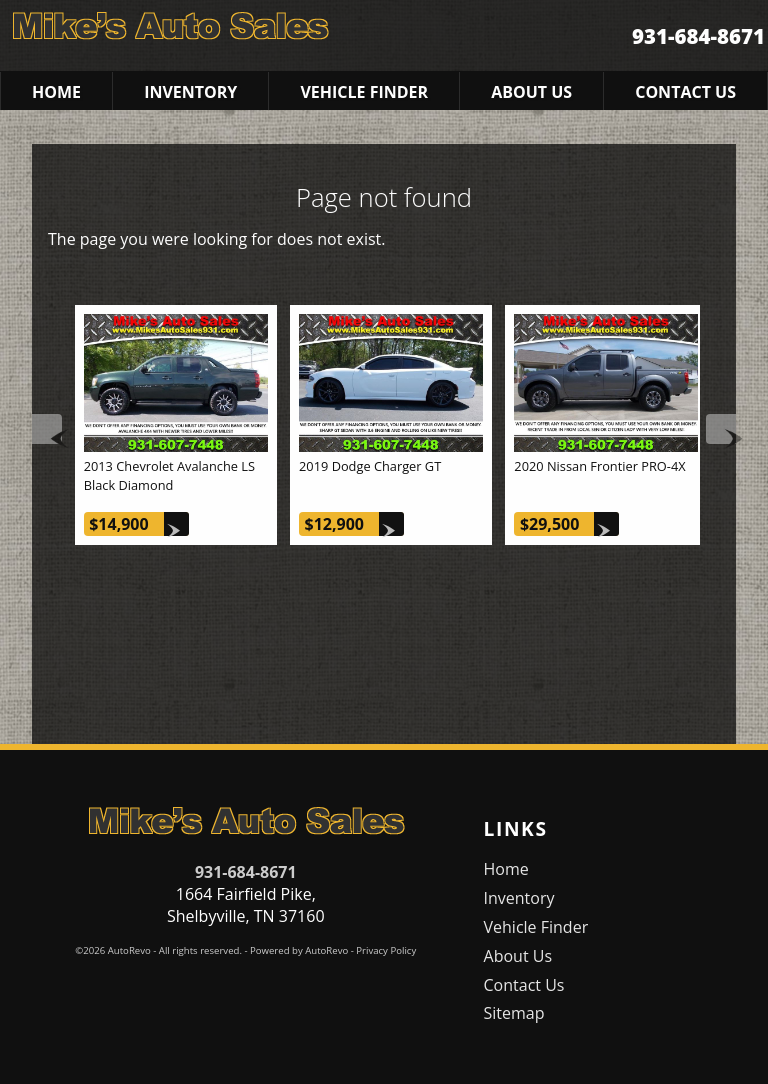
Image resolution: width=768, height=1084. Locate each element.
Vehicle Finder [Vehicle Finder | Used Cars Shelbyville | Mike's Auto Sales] (364, 92)
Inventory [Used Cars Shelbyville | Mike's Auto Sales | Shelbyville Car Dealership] (190, 92)
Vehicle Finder (536, 927)
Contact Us (524, 985)
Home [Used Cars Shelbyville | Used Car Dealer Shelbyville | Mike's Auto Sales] (56, 92)
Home (506, 869)
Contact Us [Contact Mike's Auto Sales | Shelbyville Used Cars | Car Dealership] (685, 92)
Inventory (519, 898)
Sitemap (514, 1013)
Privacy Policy (386, 950)
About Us (518, 956)
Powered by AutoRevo (299, 950)
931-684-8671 (246, 872)
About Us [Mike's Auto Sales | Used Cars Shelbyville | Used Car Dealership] (531, 92)
